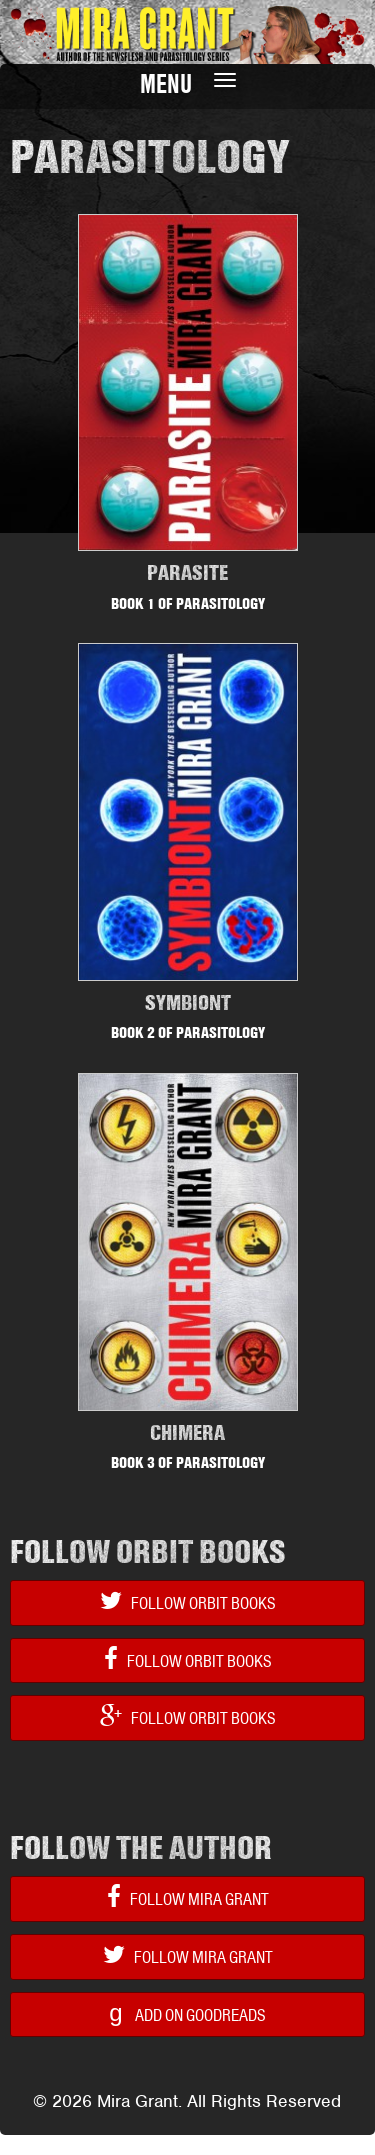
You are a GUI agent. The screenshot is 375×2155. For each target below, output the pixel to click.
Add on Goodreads (187, 2012)
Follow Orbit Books (188, 1601)
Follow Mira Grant (188, 1897)
